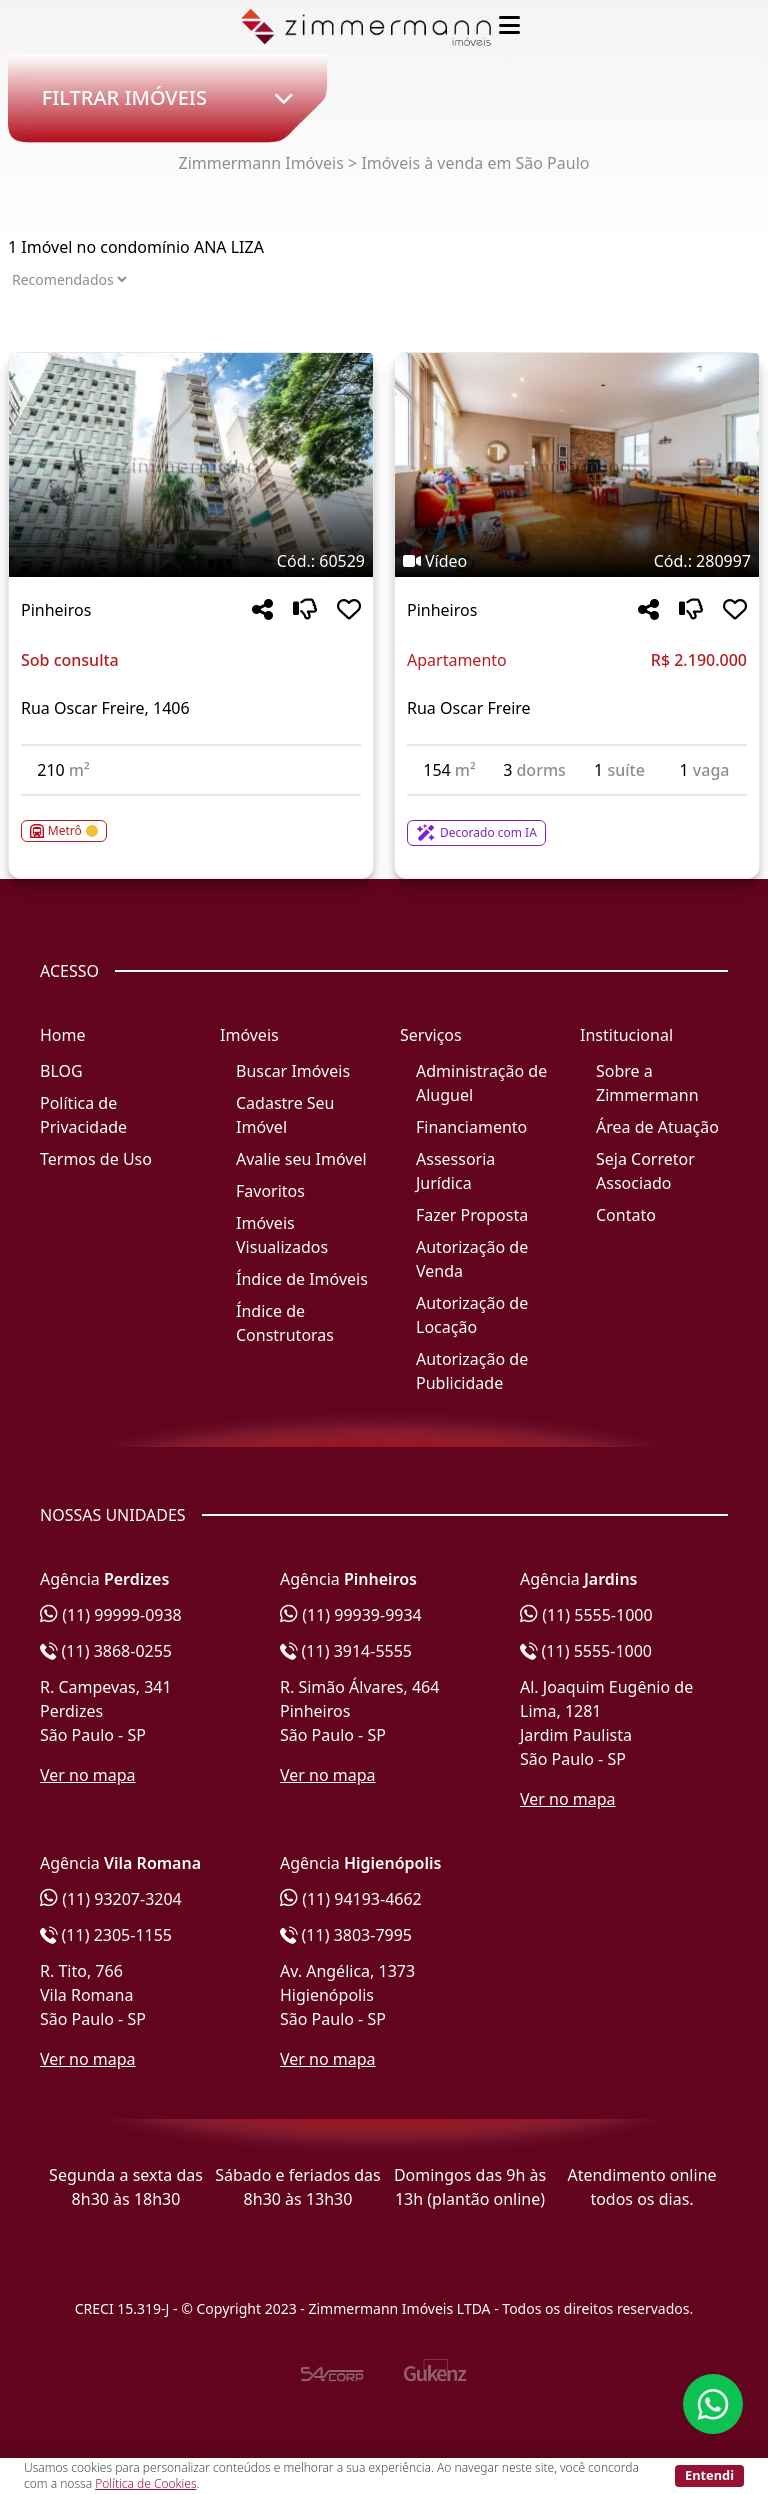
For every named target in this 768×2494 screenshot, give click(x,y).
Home (63, 1035)
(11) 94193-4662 (351, 1899)
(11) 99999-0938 (111, 1615)
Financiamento (471, 1127)
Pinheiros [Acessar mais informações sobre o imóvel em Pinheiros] (56, 610)
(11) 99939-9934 (351, 1615)
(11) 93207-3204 (111, 1899)
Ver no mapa (88, 1775)
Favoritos (270, 1191)
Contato (626, 1215)
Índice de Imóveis (302, 1279)
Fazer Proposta (472, 1215)
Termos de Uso (96, 1159)
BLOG (61, 1071)
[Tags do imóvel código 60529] (191, 561)
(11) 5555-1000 (586, 1615)
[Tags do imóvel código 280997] (577, 561)
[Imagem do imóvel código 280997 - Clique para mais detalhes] (577, 465)
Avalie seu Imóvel (301, 1159)
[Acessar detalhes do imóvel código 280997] (577, 821)
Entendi (709, 2475)
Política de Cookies (145, 2483)
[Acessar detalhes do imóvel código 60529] (191, 819)
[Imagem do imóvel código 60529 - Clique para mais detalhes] (191, 465)
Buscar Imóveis (293, 1071)
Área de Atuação (657, 1127)
